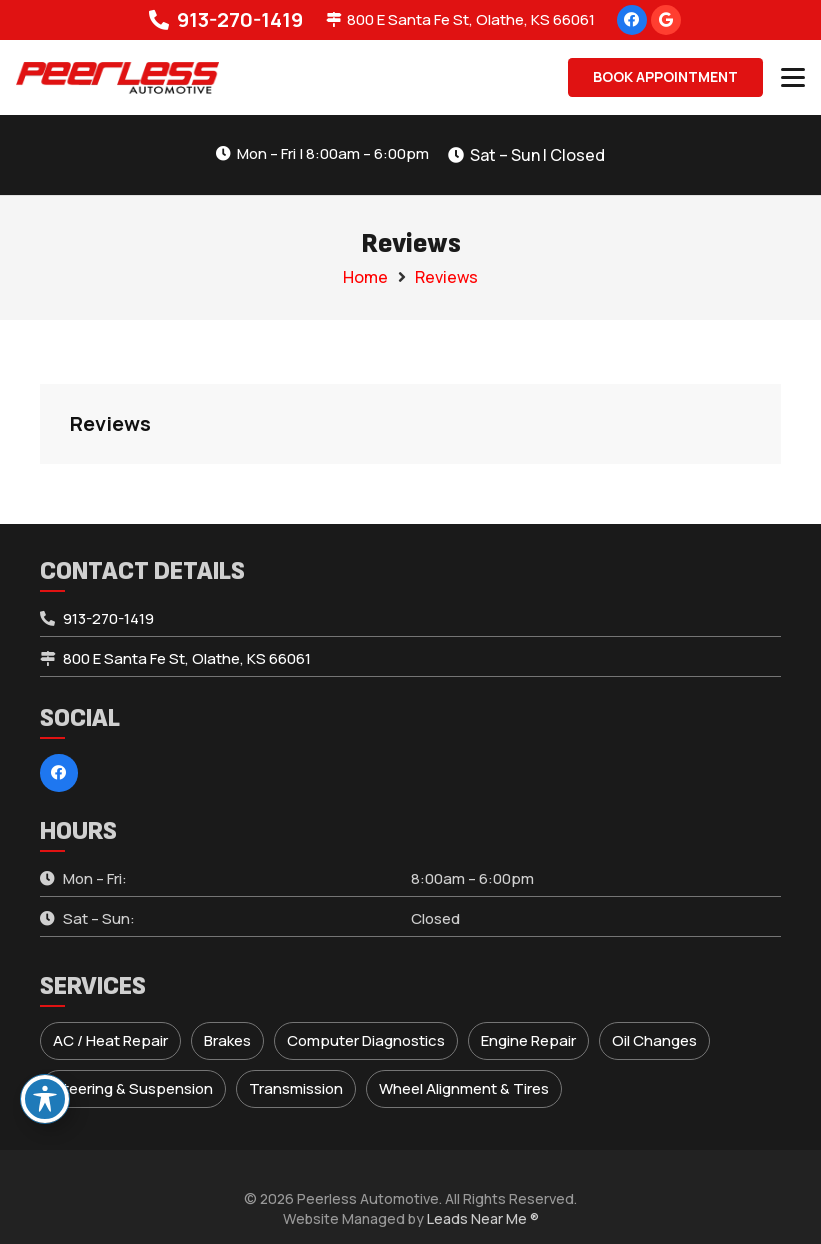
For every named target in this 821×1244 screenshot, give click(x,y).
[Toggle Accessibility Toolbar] (45, 1099)
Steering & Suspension (133, 1088)
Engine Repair (528, 1040)
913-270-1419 (108, 618)
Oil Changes (654, 1040)
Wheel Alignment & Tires (464, 1088)
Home (365, 277)
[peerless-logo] (117, 78)
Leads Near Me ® (483, 1218)
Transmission (296, 1088)
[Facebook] (632, 20)
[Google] (666, 20)
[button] (793, 78)
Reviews (446, 277)
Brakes (227, 1040)
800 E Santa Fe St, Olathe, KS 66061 (187, 658)
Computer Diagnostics (366, 1040)
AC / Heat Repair (110, 1040)
